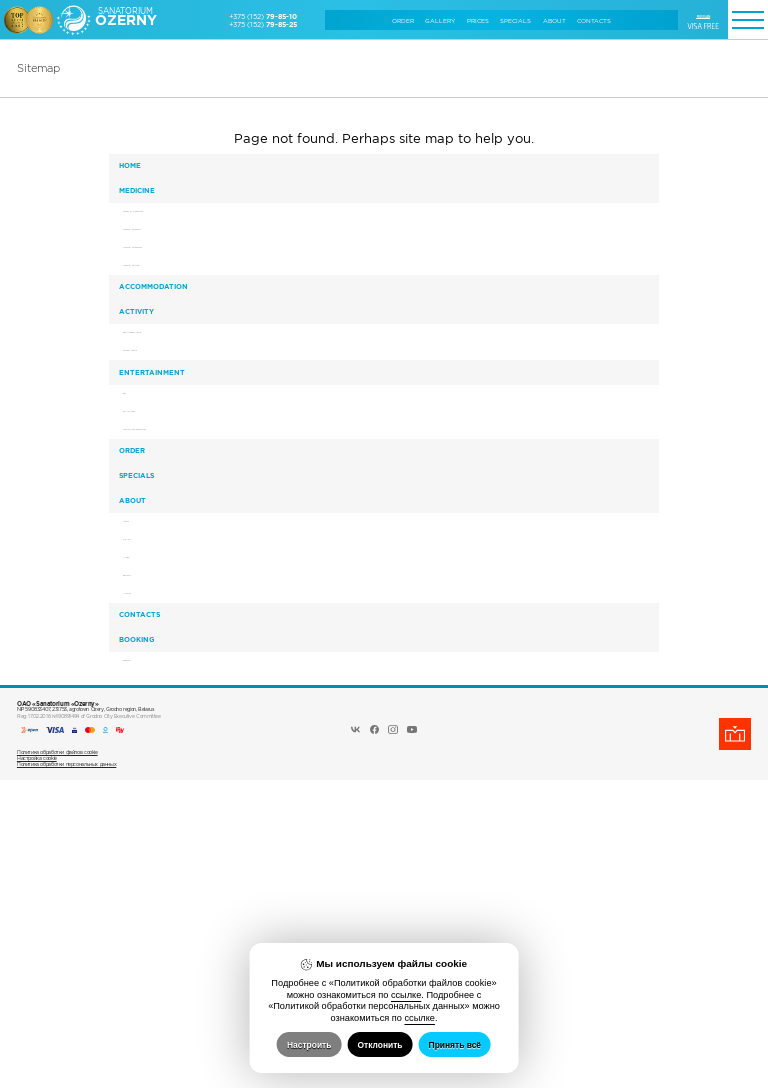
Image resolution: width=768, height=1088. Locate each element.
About (554, 21)
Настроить (309, 1045)
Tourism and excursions (175, 592)
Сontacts (594, 21)
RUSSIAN (703, 16)
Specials (515, 21)
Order (403, 21)
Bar (144, 539)
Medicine (150, 216)
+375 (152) (263, 16)
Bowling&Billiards (166, 443)
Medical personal (165, 331)
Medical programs (166, 278)
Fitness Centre (162, 470)
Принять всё (455, 1045)
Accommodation (166, 366)
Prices (478, 21)
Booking (149, 930)
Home (143, 174)
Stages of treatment (169, 251)
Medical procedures (169, 304)
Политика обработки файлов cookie (57, 1060)
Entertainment (165, 504)
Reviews (153, 826)
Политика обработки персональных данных (66, 1072)
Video (149, 800)
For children (158, 565)
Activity (149, 408)
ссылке (406, 995)
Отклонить (379, 1045)
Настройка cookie (37, 1066)
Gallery (440, 21)
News (148, 746)
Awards (151, 853)
